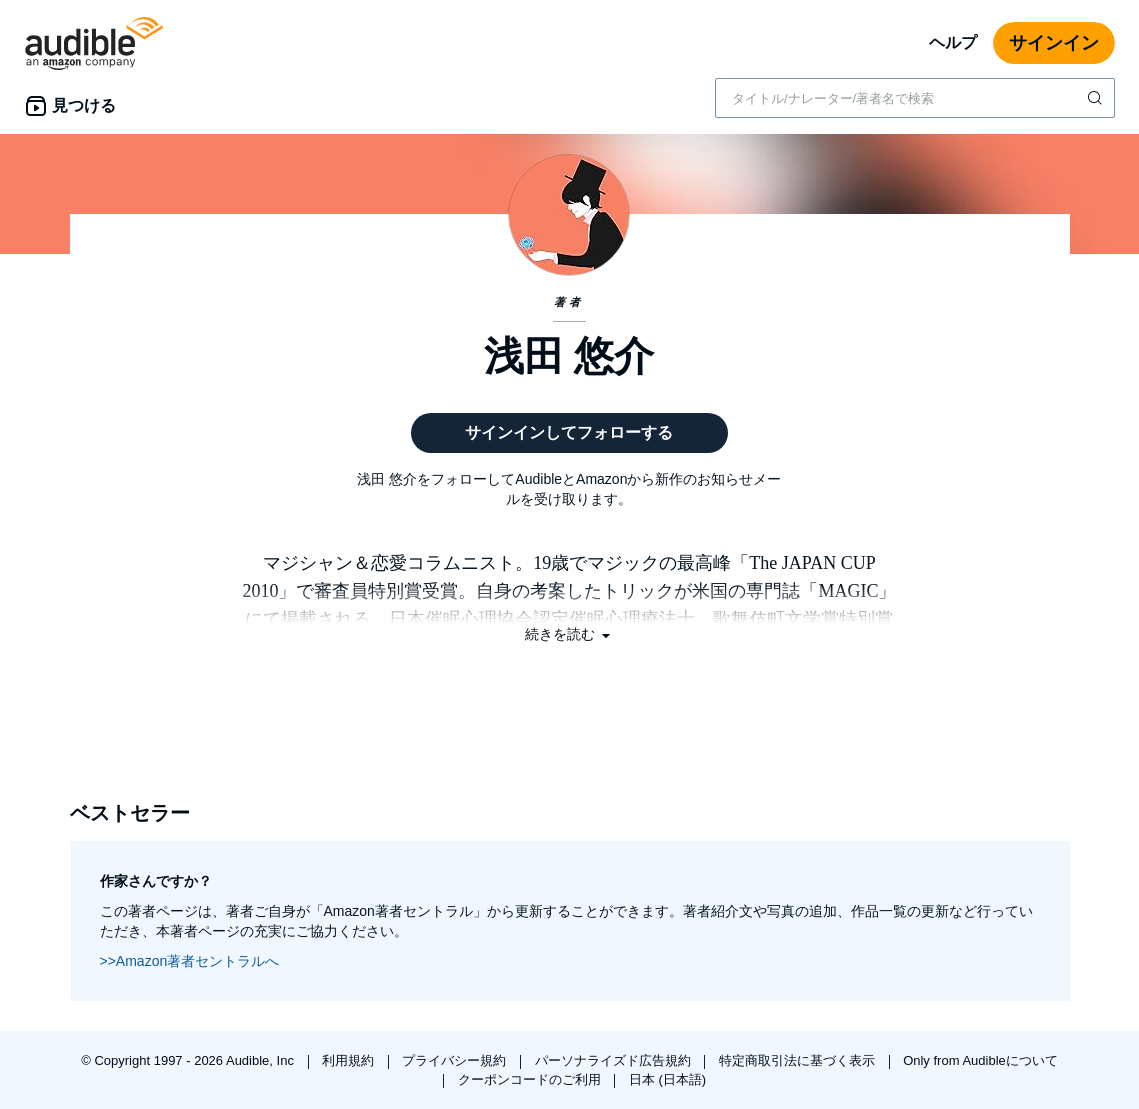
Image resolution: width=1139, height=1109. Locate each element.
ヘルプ (953, 42)
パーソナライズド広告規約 (615, 1060)
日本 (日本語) (667, 1079)
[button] (570, 634)
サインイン (1054, 43)
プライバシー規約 (456, 1060)
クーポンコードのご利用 (531, 1079)
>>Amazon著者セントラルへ (190, 961)
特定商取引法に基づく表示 (799, 1060)
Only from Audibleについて (980, 1060)
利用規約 (350, 1060)
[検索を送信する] (1097, 98)
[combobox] (915, 98)
